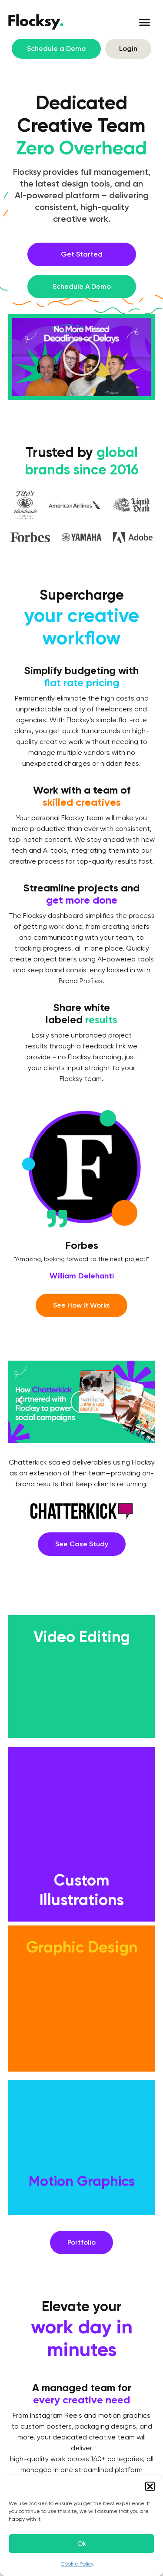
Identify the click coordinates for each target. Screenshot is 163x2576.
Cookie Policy (77, 2564)
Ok (81, 2544)
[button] (150, 2486)
